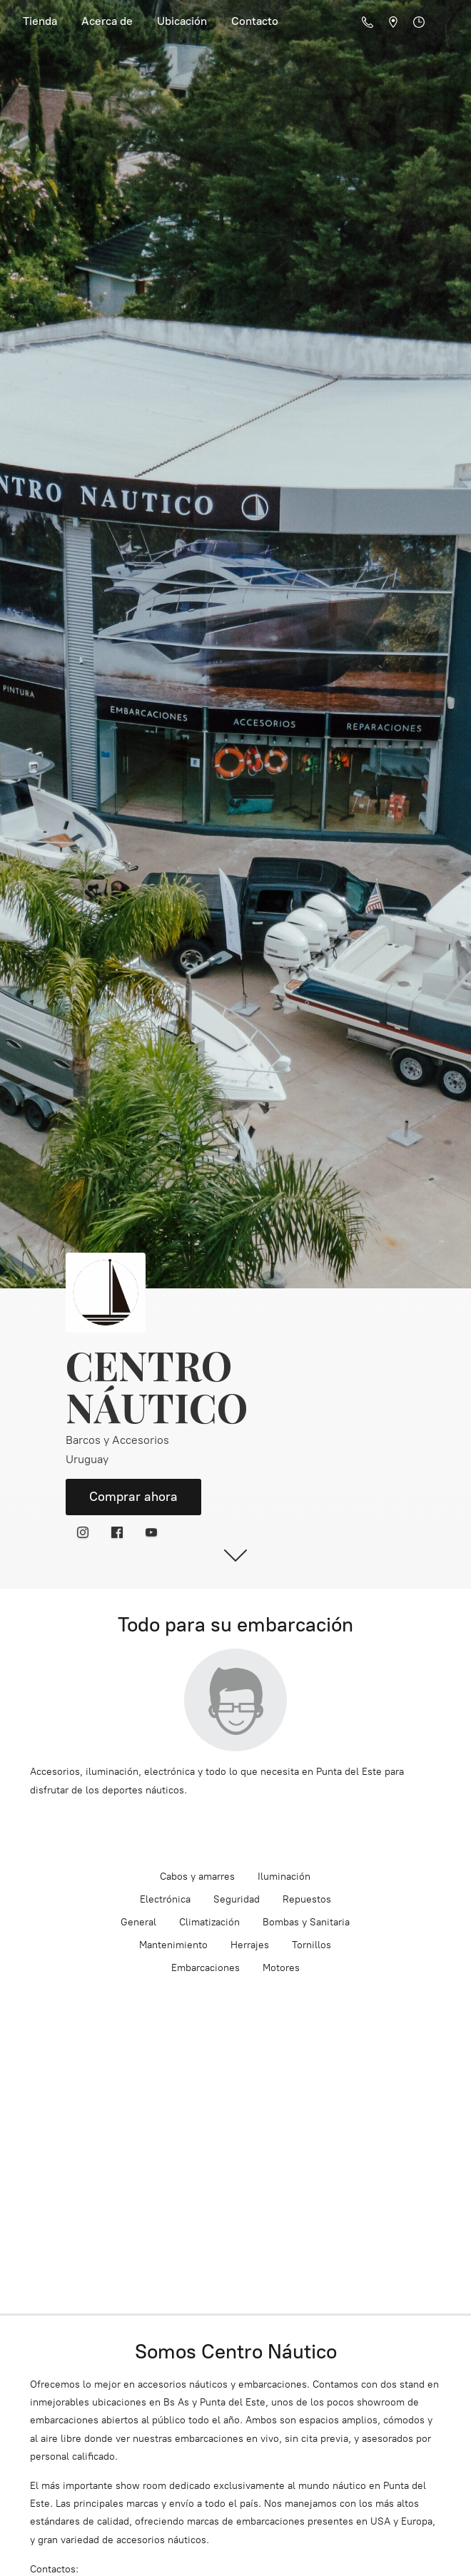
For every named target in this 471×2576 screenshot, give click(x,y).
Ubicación (182, 21)
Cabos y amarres (197, 1876)
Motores (281, 1968)
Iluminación (284, 1876)
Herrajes (250, 1945)
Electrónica (165, 1899)
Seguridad (236, 1899)
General (138, 1922)
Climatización (209, 1922)
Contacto (254, 21)
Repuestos (307, 1899)
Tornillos (311, 1945)
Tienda (40, 21)
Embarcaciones (205, 1968)
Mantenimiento (173, 1945)
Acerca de (107, 21)
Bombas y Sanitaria (306, 1922)
